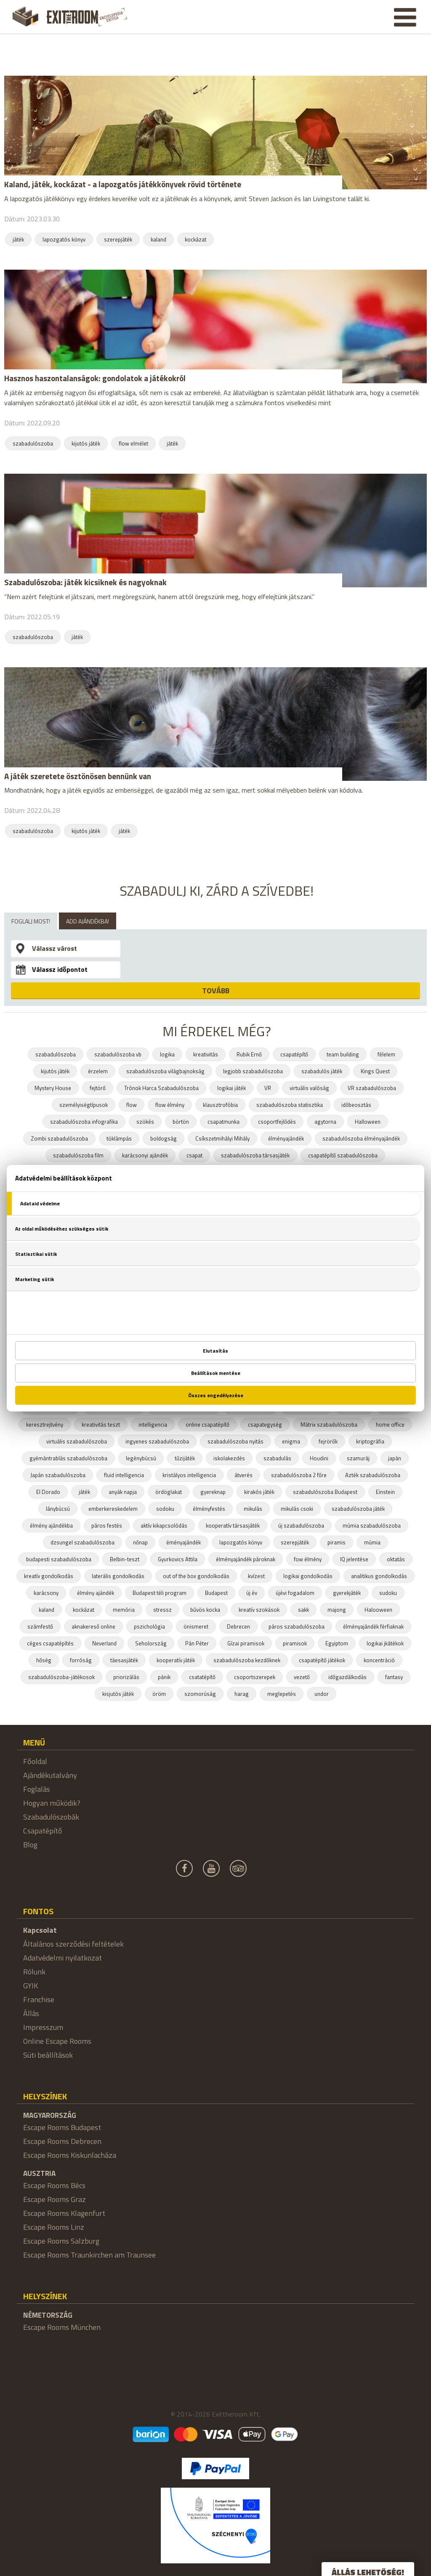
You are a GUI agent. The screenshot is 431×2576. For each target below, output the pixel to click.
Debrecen (238, 1626)
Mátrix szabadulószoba (329, 1424)
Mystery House (53, 1088)
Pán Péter (197, 1643)
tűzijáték (185, 1458)
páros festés (106, 1525)
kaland (158, 239)
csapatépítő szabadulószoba (343, 1155)
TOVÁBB (215, 990)
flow (131, 1105)
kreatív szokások (259, 1609)
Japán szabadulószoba (57, 1475)
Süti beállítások (48, 2055)
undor (321, 1694)
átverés (243, 1475)
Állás (31, 2013)
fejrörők (328, 1441)
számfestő (40, 1626)
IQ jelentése (354, 1559)
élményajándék (286, 1138)
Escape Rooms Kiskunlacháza (69, 2155)
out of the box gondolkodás (196, 1576)
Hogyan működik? (51, 1803)
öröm (159, 1694)
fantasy (394, 1677)
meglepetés (281, 1694)
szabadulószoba (33, 443)
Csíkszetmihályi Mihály (222, 1138)
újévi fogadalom (295, 1593)
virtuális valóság (309, 1088)
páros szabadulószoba (297, 1626)
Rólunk (34, 1971)
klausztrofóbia (220, 1105)
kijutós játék (86, 443)
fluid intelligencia (124, 1475)
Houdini (319, 1458)
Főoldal (35, 1761)
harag (241, 1694)
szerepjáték (118, 239)
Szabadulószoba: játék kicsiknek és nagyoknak (85, 582)
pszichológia (149, 1626)
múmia (372, 1542)
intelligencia (152, 1424)
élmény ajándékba (51, 1525)
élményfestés (209, 1508)
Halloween (367, 1121)
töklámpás (119, 1138)
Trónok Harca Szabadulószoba (161, 1088)
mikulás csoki (297, 1508)
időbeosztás (356, 1105)
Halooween (378, 1609)
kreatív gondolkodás (48, 1576)
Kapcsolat (40, 1930)
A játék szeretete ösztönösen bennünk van (77, 776)
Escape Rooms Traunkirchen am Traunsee (89, 2254)
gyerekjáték (347, 1593)
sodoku (165, 1508)
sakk (303, 1609)
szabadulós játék (321, 1071)
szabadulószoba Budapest (325, 1492)
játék (18, 239)
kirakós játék (259, 1492)
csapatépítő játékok (322, 1660)
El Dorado (48, 1492)
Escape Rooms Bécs (54, 2185)
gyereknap (213, 1492)
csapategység (265, 1424)
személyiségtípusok (83, 1105)
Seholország (151, 1643)
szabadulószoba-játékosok (61, 1677)
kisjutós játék (118, 1694)
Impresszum (43, 2027)
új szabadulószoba (301, 1525)
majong (336, 1609)
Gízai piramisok (245, 1643)
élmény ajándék (95, 1593)
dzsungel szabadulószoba (82, 1542)
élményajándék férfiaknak (373, 1626)
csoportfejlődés (277, 1121)
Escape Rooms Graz (54, 2199)
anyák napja (123, 1492)
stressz (162, 1609)
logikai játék (231, 1088)
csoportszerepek (254, 1677)
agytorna (325, 1121)
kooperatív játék (176, 1660)
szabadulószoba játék (358, 1508)
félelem (386, 1054)
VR (267, 1088)
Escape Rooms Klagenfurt (64, 2213)
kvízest (256, 1576)
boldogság (163, 1138)
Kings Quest (375, 1071)
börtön (181, 1121)
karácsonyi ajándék (145, 1155)
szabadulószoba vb (117, 1054)
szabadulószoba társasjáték (255, 1155)
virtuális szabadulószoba (76, 1441)
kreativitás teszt (101, 1424)
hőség (43, 1660)
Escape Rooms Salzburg (61, 2241)
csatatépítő (202, 1677)
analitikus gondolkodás (379, 1576)
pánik (164, 1677)
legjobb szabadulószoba (253, 1071)
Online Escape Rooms (57, 2041)
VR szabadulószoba (372, 1088)
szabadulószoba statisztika (289, 1105)
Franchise (38, 1999)
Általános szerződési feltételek (73, 1944)
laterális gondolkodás (118, 1576)
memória (124, 1609)
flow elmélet (133, 443)
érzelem (98, 1071)
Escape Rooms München (62, 2327)
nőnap (140, 1542)
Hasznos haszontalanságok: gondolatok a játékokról (95, 378)
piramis (336, 1542)
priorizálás (126, 1677)
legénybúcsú (141, 1458)
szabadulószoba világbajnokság (165, 1071)
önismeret (196, 1626)
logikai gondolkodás (308, 1576)
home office (390, 1424)
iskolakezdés (229, 1458)
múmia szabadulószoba (372, 1525)
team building (343, 1054)
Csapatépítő (42, 1830)
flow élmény (169, 1105)
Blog (30, 1844)
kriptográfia (370, 1441)
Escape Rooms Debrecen (62, 2141)
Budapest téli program (159, 1593)
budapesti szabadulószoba (58, 1559)
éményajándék (183, 1542)
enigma (291, 1441)
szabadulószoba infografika (84, 1121)
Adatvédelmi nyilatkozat (62, 1957)
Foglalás (36, 1789)
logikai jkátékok (385, 1643)
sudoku (388, 1593)
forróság (81, 1660)
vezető (302, 1677)
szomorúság (200, 1694)
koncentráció (379, 1660)
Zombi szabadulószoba (59, 1138)
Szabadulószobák (51, 1817)
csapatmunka (223, 1121)
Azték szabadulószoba (372, 1475)
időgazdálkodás (347, 1677)
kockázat (195, 239)
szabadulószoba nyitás (235, 1441)
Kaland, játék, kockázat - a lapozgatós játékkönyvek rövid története (122, 184)
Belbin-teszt (124, 1559)
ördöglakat (168, 1492)
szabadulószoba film (78, 1155)
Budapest (216, 1593)
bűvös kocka (205, 1609)
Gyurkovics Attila (177, 1559)
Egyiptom (336, 1643)
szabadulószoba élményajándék (361, 1138)
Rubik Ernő (249, 1054)
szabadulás (277, 1458)
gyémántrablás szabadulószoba (68, 1458)
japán (394, 1458)
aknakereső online (93, 1626)
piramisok (295, 1643)
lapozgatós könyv (64, 239)
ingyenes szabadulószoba (157, 1441)
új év (251, 1593)
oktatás (396, 1559)
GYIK (30, 1985)
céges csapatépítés (50, 1643)
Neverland (104, 1643)
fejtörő (98, 1088)
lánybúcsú (58, 1508)
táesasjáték (124, 1660)
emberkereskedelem (113, 1508)
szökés (145, 1121)
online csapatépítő (207, 1424)
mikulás (253, 1508)
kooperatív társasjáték (233, 1525)
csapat (194, 1155)
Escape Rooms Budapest (62, 2127)
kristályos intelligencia (189, 1475)
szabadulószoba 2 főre (299, 1475)
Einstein (385, 1492)
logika (167, 1054)
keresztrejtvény (44, 1424)
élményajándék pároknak (245, 1559)
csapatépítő (294, 1054)
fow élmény (308, 1559)
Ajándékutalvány (50, 1775)
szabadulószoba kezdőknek (246, 1660)
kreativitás (205, 1054)
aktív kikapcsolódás (164, 1525)
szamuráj (358, 1458)
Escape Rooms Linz (53, 2227)
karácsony (46, 1593)
